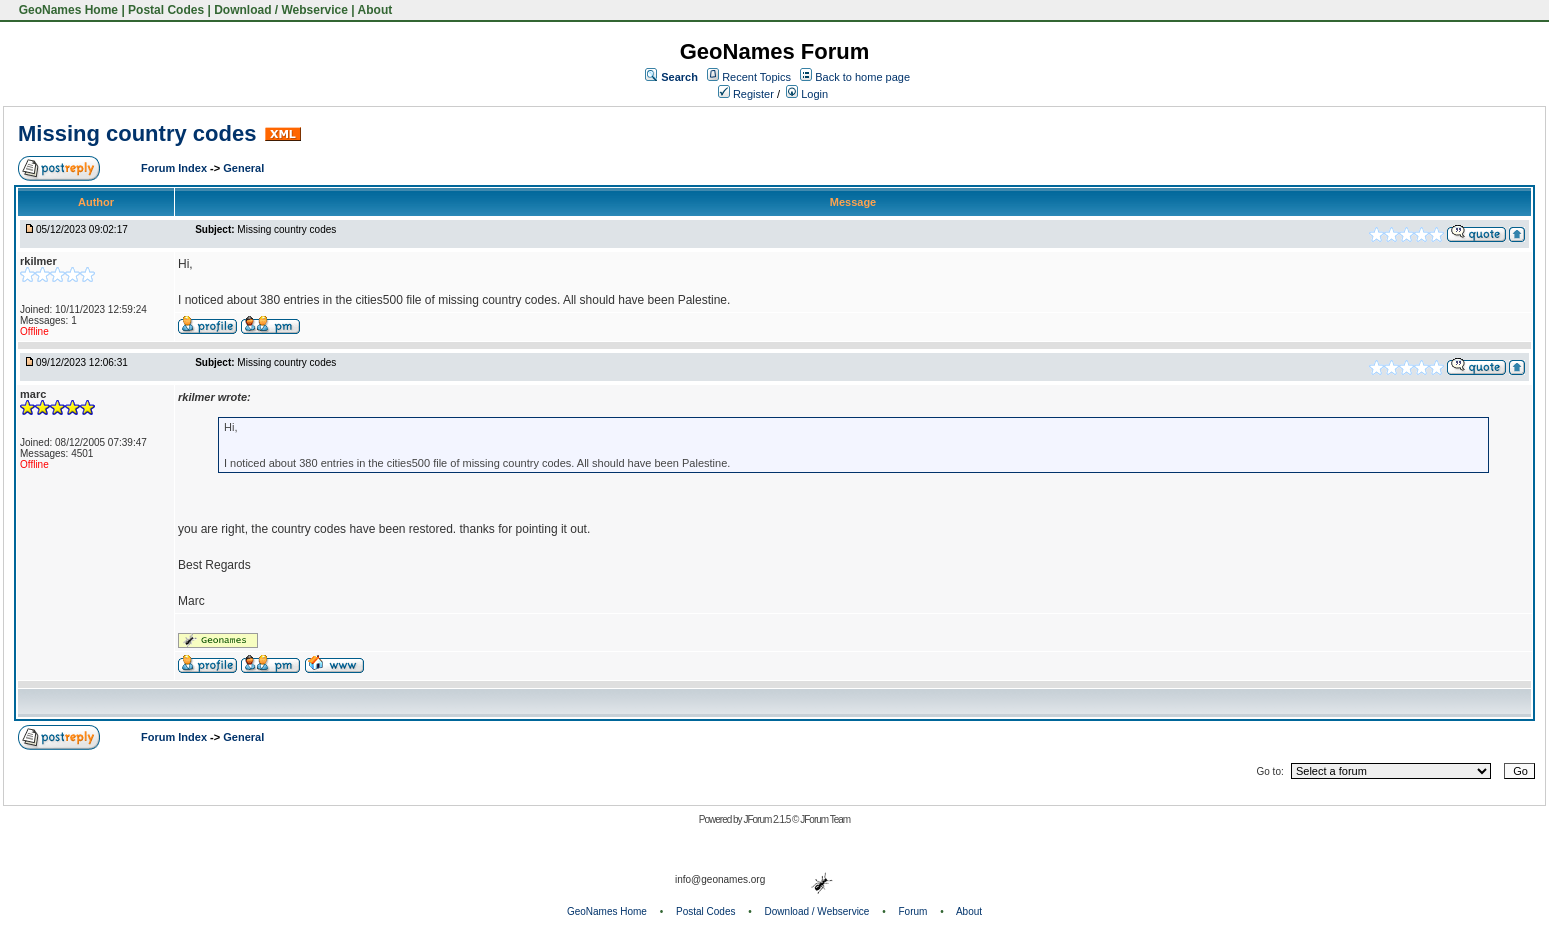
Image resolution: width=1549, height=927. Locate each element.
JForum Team (825, 819)
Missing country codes (137, 133)
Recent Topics (756, 77)
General (243, 168)
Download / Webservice (281, 10)
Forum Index (175, 168)
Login (807, 94)
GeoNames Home (66, 10)
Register (746, 94)
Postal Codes (166, 10)
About (375, 10)
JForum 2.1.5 (767, 819)
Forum (913, 911)
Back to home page (862, 77)
